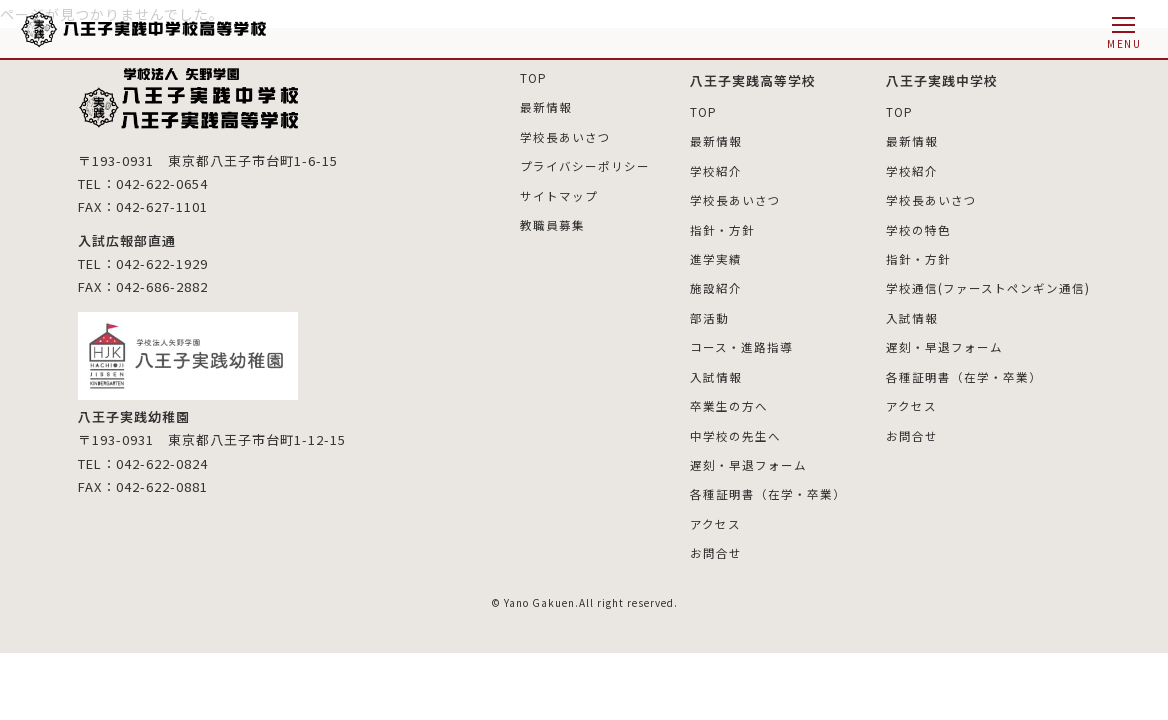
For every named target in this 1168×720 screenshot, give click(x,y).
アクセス (715, 519)
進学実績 (716, 257)
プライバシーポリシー (585, 165)
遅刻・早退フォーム (748, 461)
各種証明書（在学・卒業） (768, 490)
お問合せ (716, 549)
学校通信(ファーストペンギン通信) (988, 286)
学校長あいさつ (565, 135)
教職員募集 (552, 223)
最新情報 (546, 106)
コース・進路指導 (741, 344)
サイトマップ (559, 194)
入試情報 (716, 373)
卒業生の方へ (729, 403)
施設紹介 (716, 286)
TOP (533, 77)
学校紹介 (716, 169)
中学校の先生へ (735, 432)
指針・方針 (722, 228)
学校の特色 (918, 228)
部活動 (709, 315)
